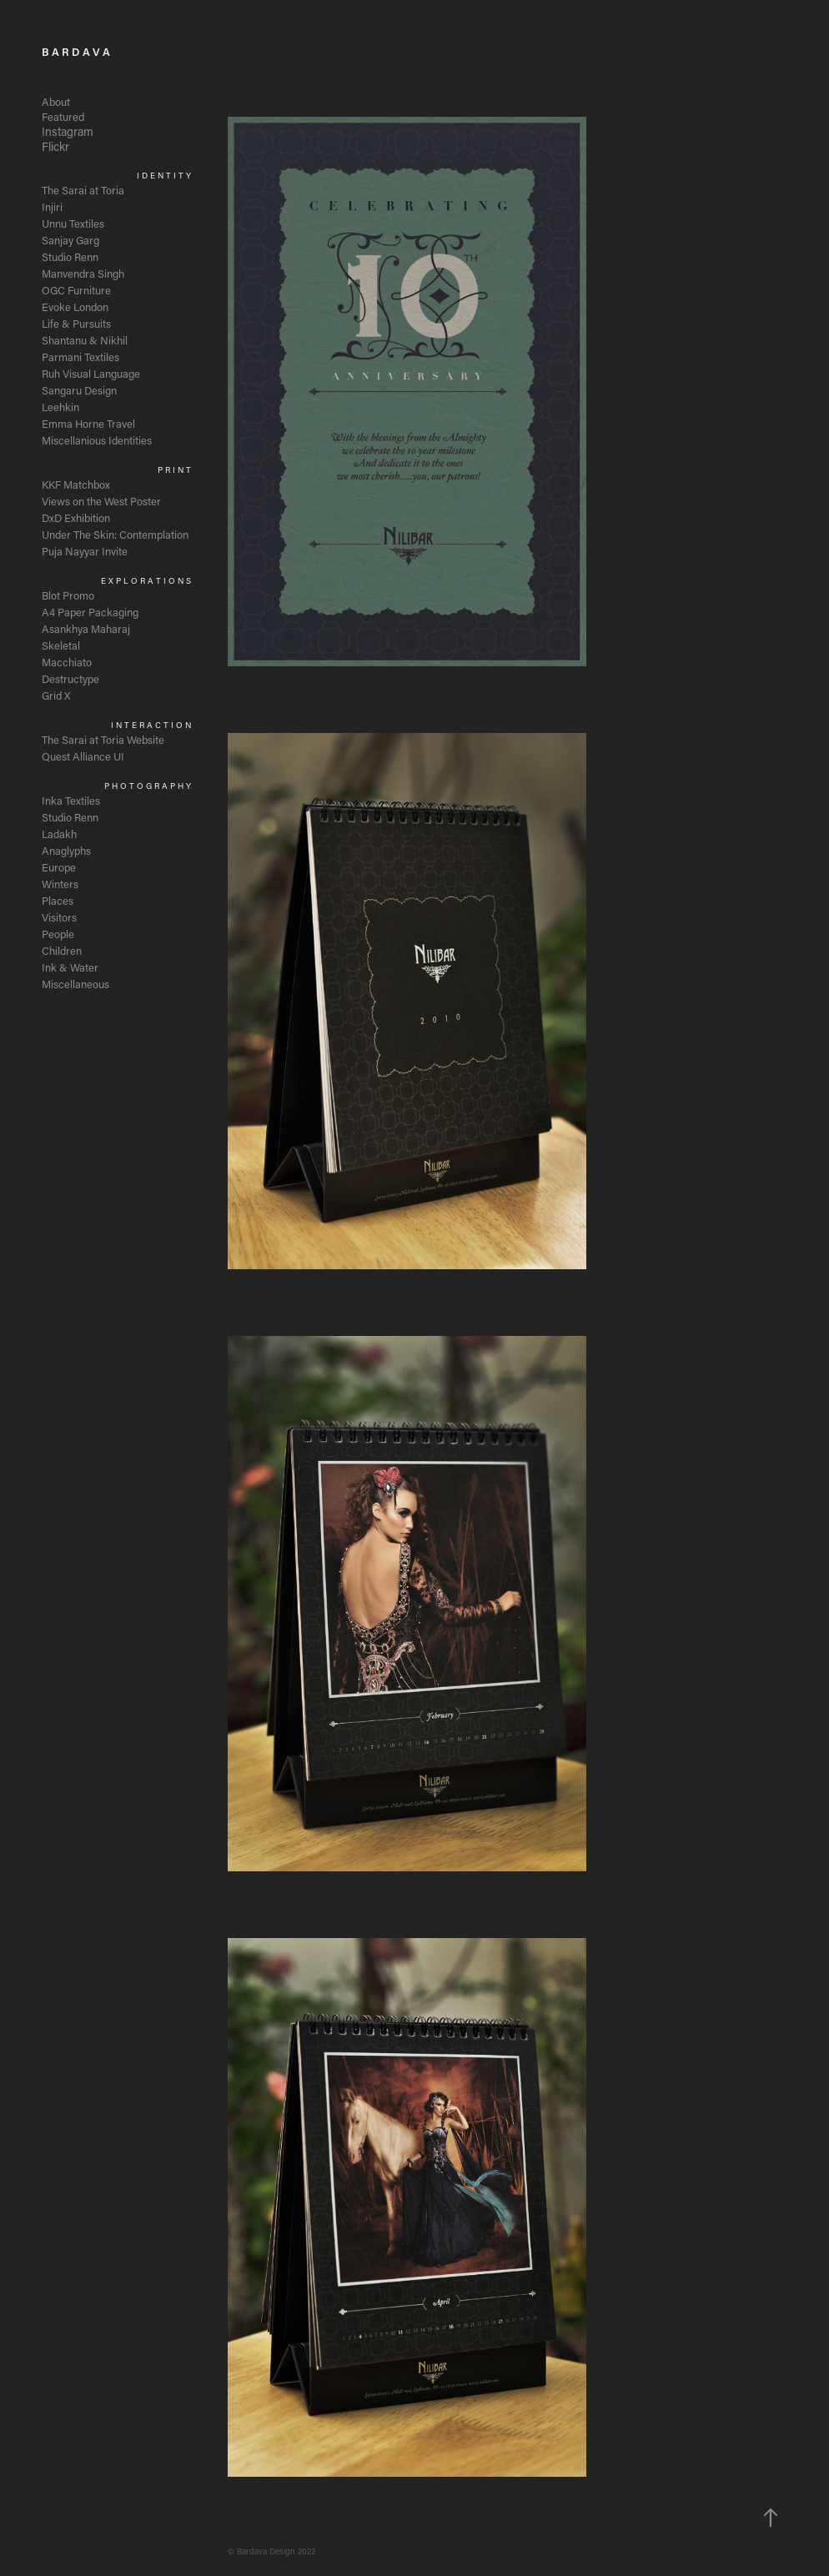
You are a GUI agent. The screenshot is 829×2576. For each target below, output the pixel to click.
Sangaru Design (79, 390)
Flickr (55, 146)
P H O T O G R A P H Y (147, 786)
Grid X (56, 695)
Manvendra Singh (83, 273)
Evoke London (75, 306)
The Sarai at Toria (83, 190)
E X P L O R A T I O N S (146, 580)
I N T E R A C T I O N (151, 725)
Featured (63, 116)
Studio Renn (70, 256)
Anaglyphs (66, 850)
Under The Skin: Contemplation (115, 534)
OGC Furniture (76, 290)
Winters (60, 883)
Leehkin (60, 406)
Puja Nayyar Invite (85, 551)
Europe (59, 867)
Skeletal (61, 645)
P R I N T (174, 469)
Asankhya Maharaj (86, 628)
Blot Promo (68, 595)
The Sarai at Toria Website (103, 739)
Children (62, 950)
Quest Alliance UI (83, 756)
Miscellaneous (75, 984)
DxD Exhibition (76, 517)
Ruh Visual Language (91, 373)
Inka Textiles (71, 800)
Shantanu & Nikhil (85, 340)
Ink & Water (70, 967)
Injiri (52, 206)
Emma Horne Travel (88, 423)
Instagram (67, 131)
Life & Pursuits (76, 323)
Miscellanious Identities (97, 440)
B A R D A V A (76, 51)
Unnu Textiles (73, 223)
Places (57, 900)
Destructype (70, 678)
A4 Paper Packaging (90, 612)
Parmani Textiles (80, 356)
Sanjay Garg (70, 240)
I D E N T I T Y (164, 175)
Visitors (59, 917)
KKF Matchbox (76, 484)
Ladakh (59, 833)
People (58, 933)
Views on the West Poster (101, 501)
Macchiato (67, 662)
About (56, 101)
